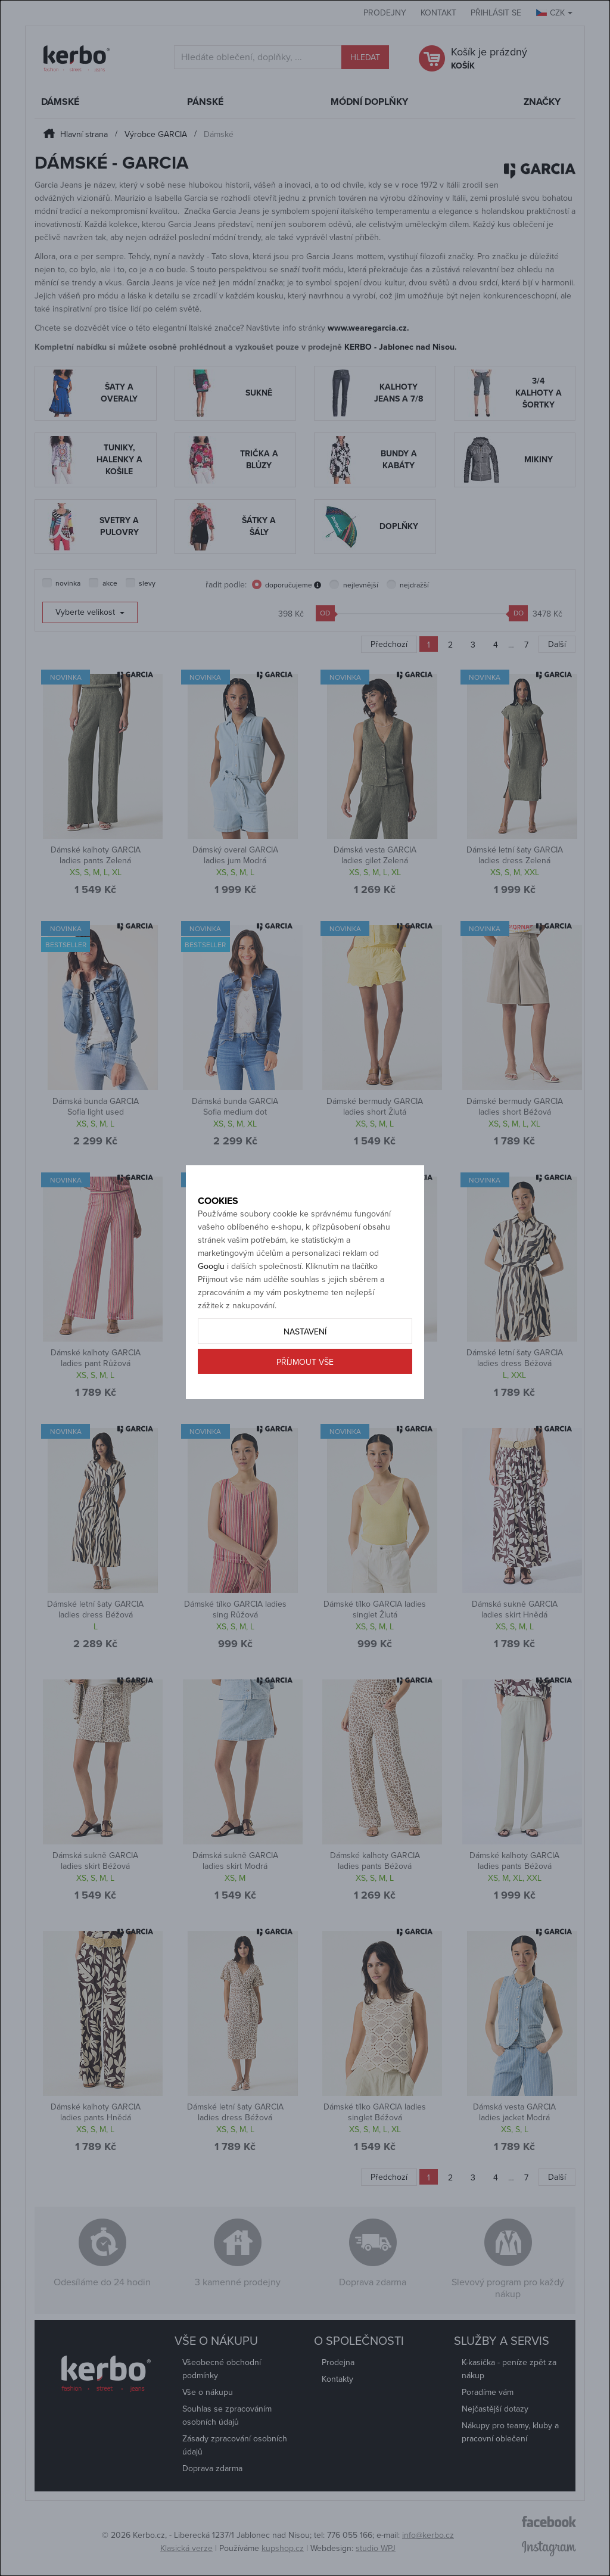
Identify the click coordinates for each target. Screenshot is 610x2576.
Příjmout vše (305, 1389)
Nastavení (305, 1359)
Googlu (211, 1293)
